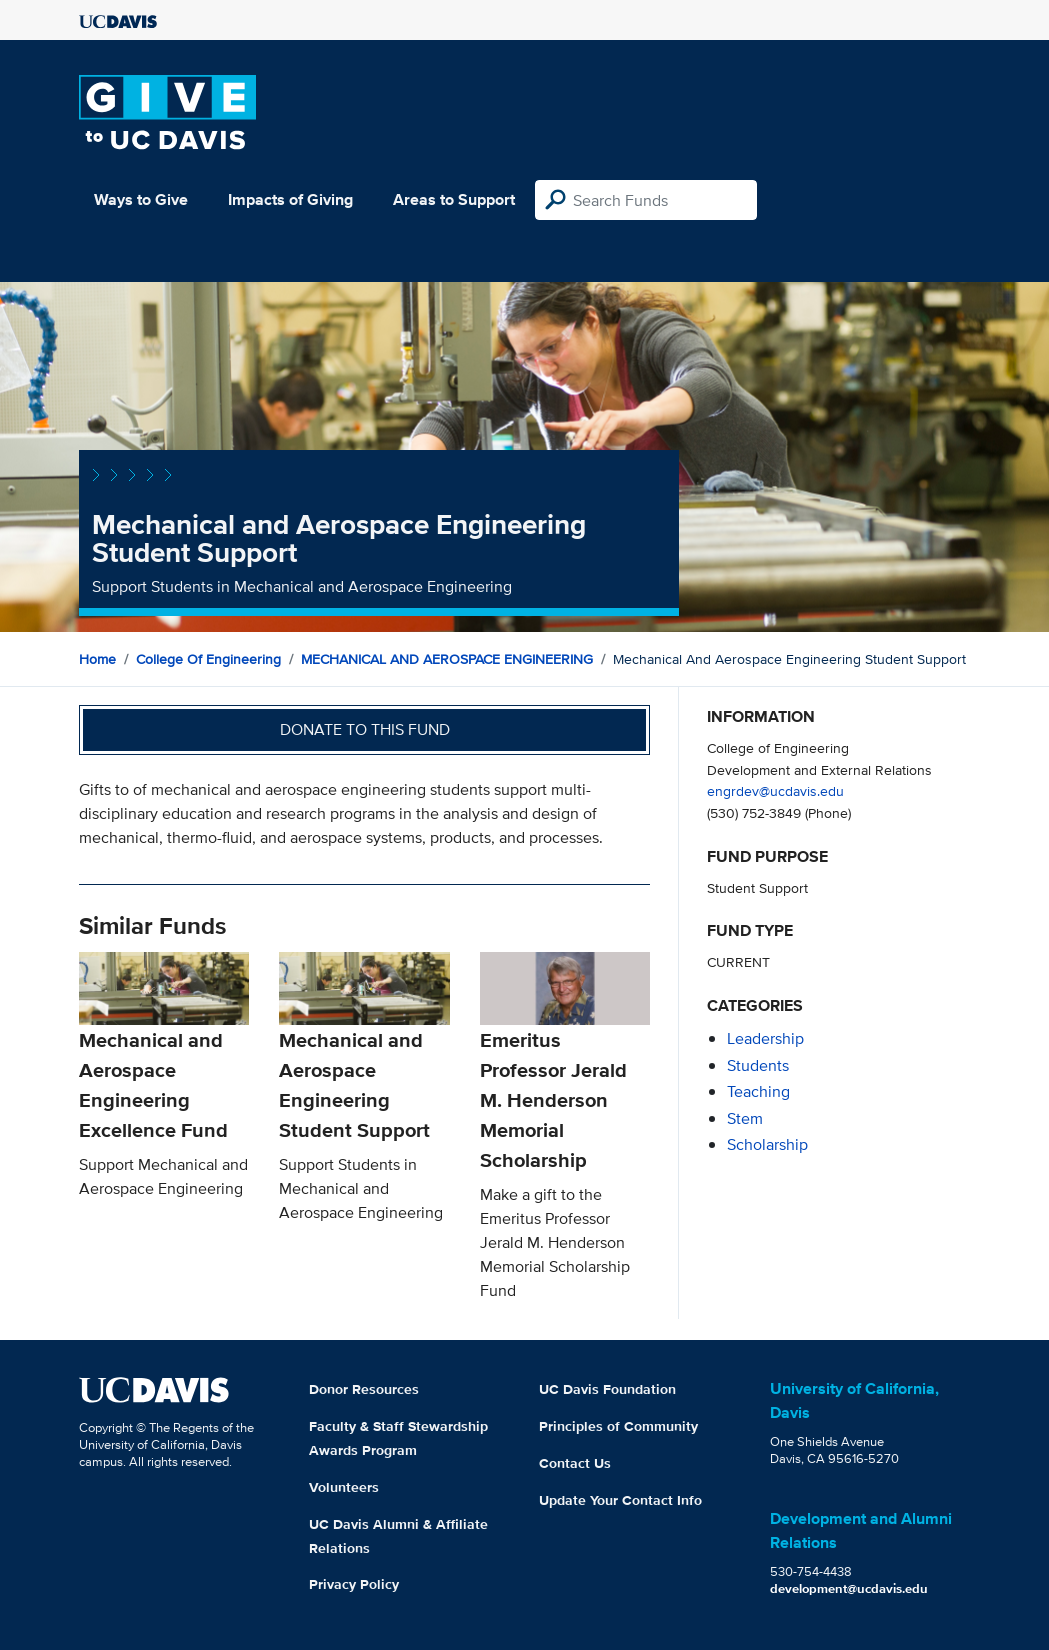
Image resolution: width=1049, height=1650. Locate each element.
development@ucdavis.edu (849, 1588)
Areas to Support (454, 199)
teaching (758, 1091)
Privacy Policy (354, 1584)
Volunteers (344, 1487)
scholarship (767, 1144)
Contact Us (575, 1463)
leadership (765, 1038)
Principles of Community (618, 1426)
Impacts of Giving (290, 199)
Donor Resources (364, 1389)
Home (97, 659)
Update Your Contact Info (620, 1500)
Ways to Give (141, 199)
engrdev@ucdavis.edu (775, 790)
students (758, 1065)
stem (745, 1118)
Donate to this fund (365, 729)
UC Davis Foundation (607, 1389)
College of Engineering (208, 659)
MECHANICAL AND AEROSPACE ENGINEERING (447, 659)
